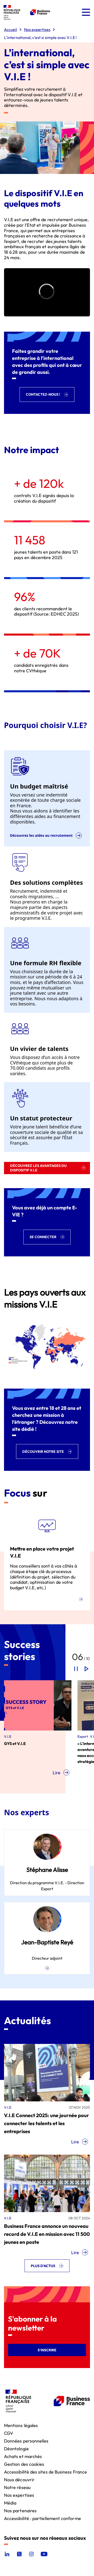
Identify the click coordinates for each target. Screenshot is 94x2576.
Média (10, 2502)
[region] (47, 292)
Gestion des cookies (24, 2464)
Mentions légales (21, 2425)
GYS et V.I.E (16, 1743)
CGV (8, 2433)
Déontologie (16, 2448)
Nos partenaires (20, 2510)
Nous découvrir (19, 2479)
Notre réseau (17, 2487)
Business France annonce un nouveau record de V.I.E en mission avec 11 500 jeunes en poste (47, 2234)
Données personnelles (26, 2440)
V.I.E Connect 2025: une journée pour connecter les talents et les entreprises (46, 2123)
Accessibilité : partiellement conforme (42, 2518)
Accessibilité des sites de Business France (45, 2471)
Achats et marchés (23, 2456)
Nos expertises (19, 2495)
